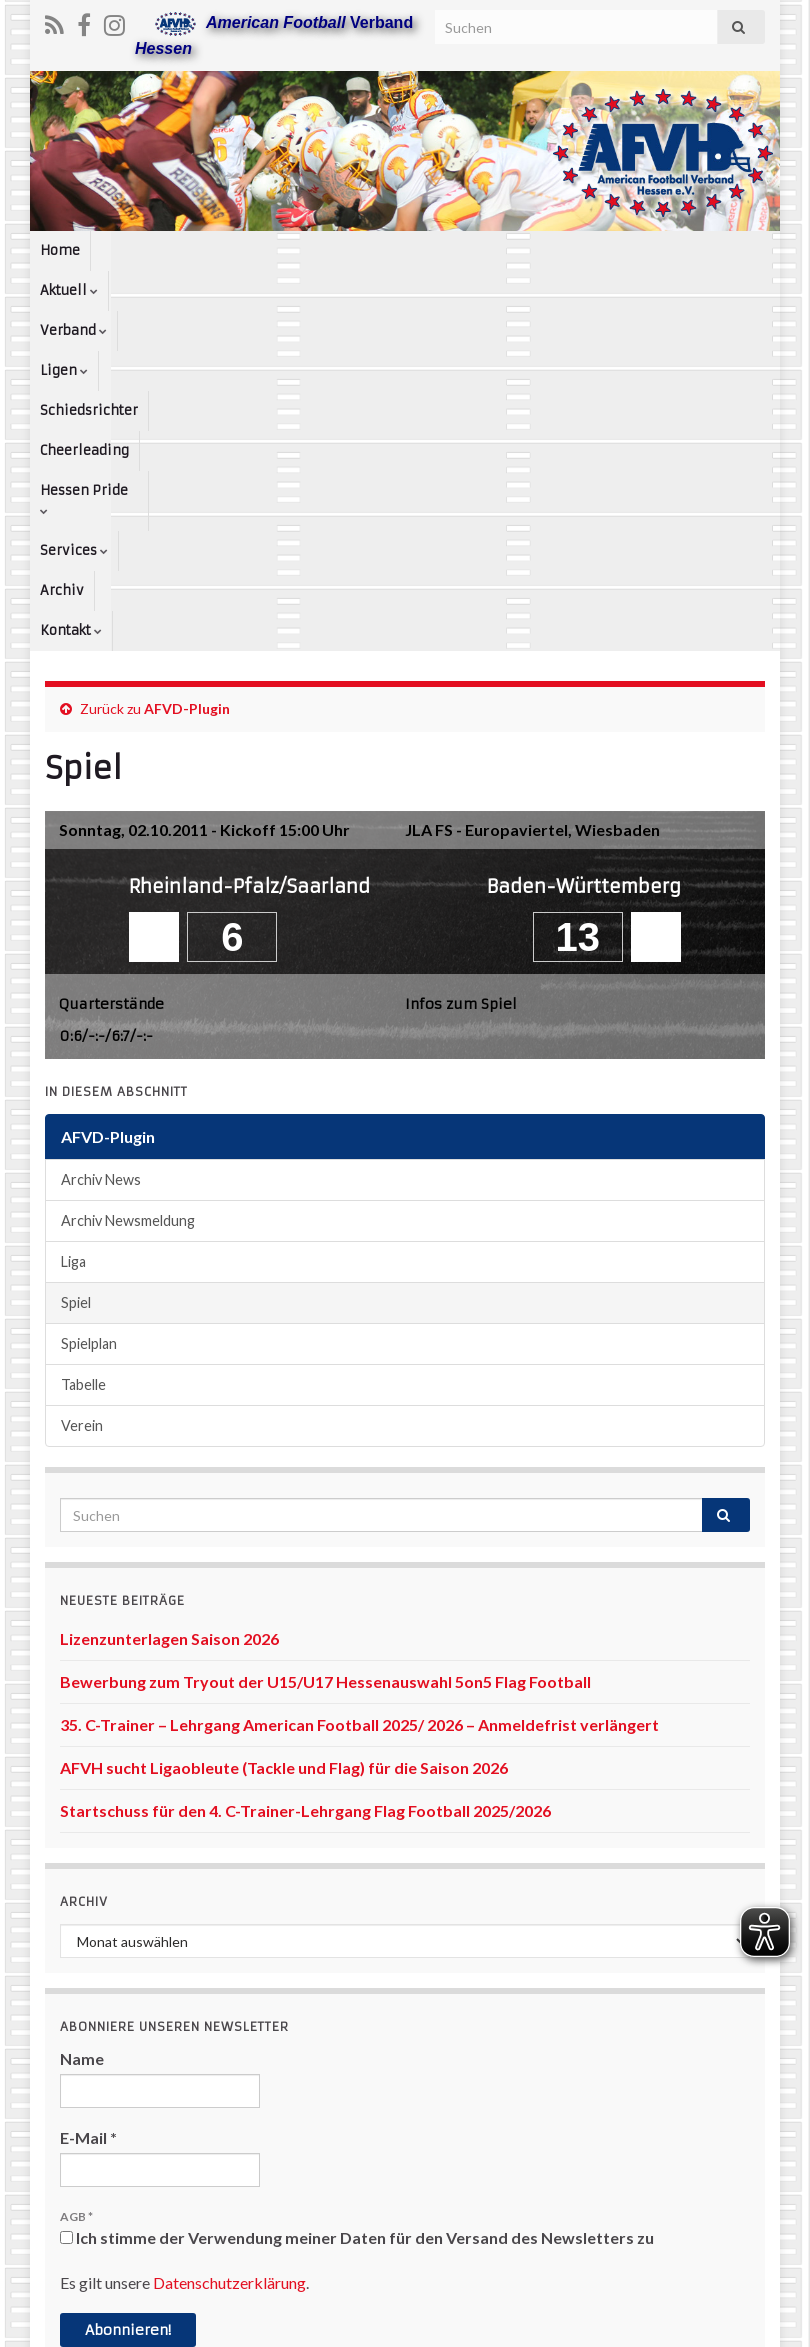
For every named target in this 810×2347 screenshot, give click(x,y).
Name (82, 1718)
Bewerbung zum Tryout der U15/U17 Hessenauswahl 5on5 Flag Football (325, 1341)
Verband (213, 250)
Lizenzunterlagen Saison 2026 (169, 1298)
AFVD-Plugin (187, 368)
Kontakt (136, 290)
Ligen (292, 250)
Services (720, 250)
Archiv (62, 290)
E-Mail (88, 1797)
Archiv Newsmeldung (128, 880)
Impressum (387, 2322)
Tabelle (83, 1044)
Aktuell (130, 250)
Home (60, 250)
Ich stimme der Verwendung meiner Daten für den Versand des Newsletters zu (357, 1897)
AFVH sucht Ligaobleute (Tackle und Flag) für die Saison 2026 (284, 1427)
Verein (82, 1085)
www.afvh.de (724, 2322)
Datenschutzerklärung (229, 1942)
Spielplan (89, 1003)
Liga (73, 921)
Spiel (76, 962)
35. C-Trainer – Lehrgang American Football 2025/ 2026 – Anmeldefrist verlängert (359, 1384)
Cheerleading (500, 250)
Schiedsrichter (386, 250)
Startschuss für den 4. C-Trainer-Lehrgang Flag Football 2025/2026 (305, 1470)
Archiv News (101, 839)
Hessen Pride (615, 250)
